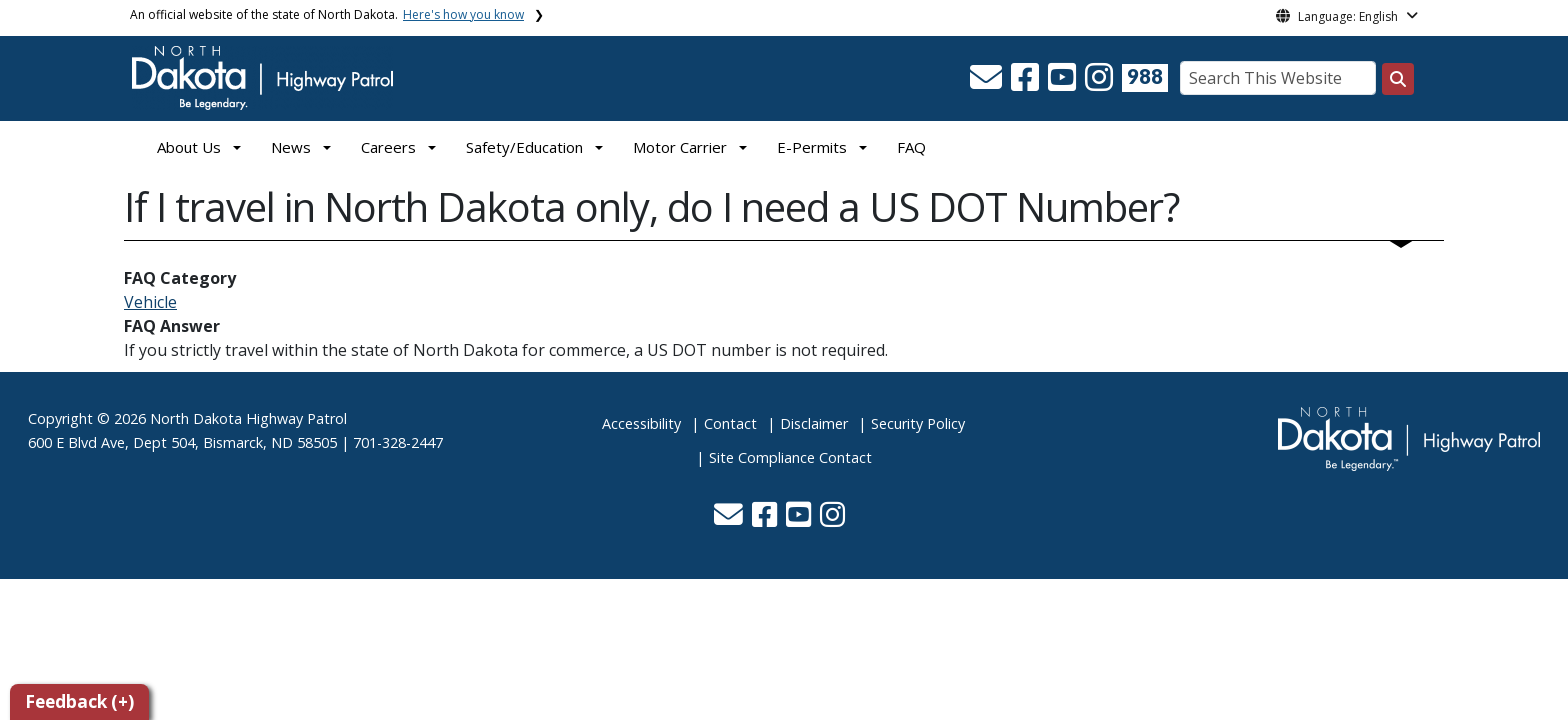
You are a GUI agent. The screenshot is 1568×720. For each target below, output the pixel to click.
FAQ (911, 147)
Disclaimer (814, 423)
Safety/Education (524, 147)
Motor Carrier (680, 147)
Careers (388, 147)
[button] (988, 83)
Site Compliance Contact (790, 457)
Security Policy (918, 423)
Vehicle (150, 302)
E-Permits (812, 147)
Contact (730, 423)
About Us (189, 147)
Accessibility (641, 423)
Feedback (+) (79, 701)
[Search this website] (1398, 79)
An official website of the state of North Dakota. (327, 14)
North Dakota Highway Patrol (248, 418)
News (291, 147)
